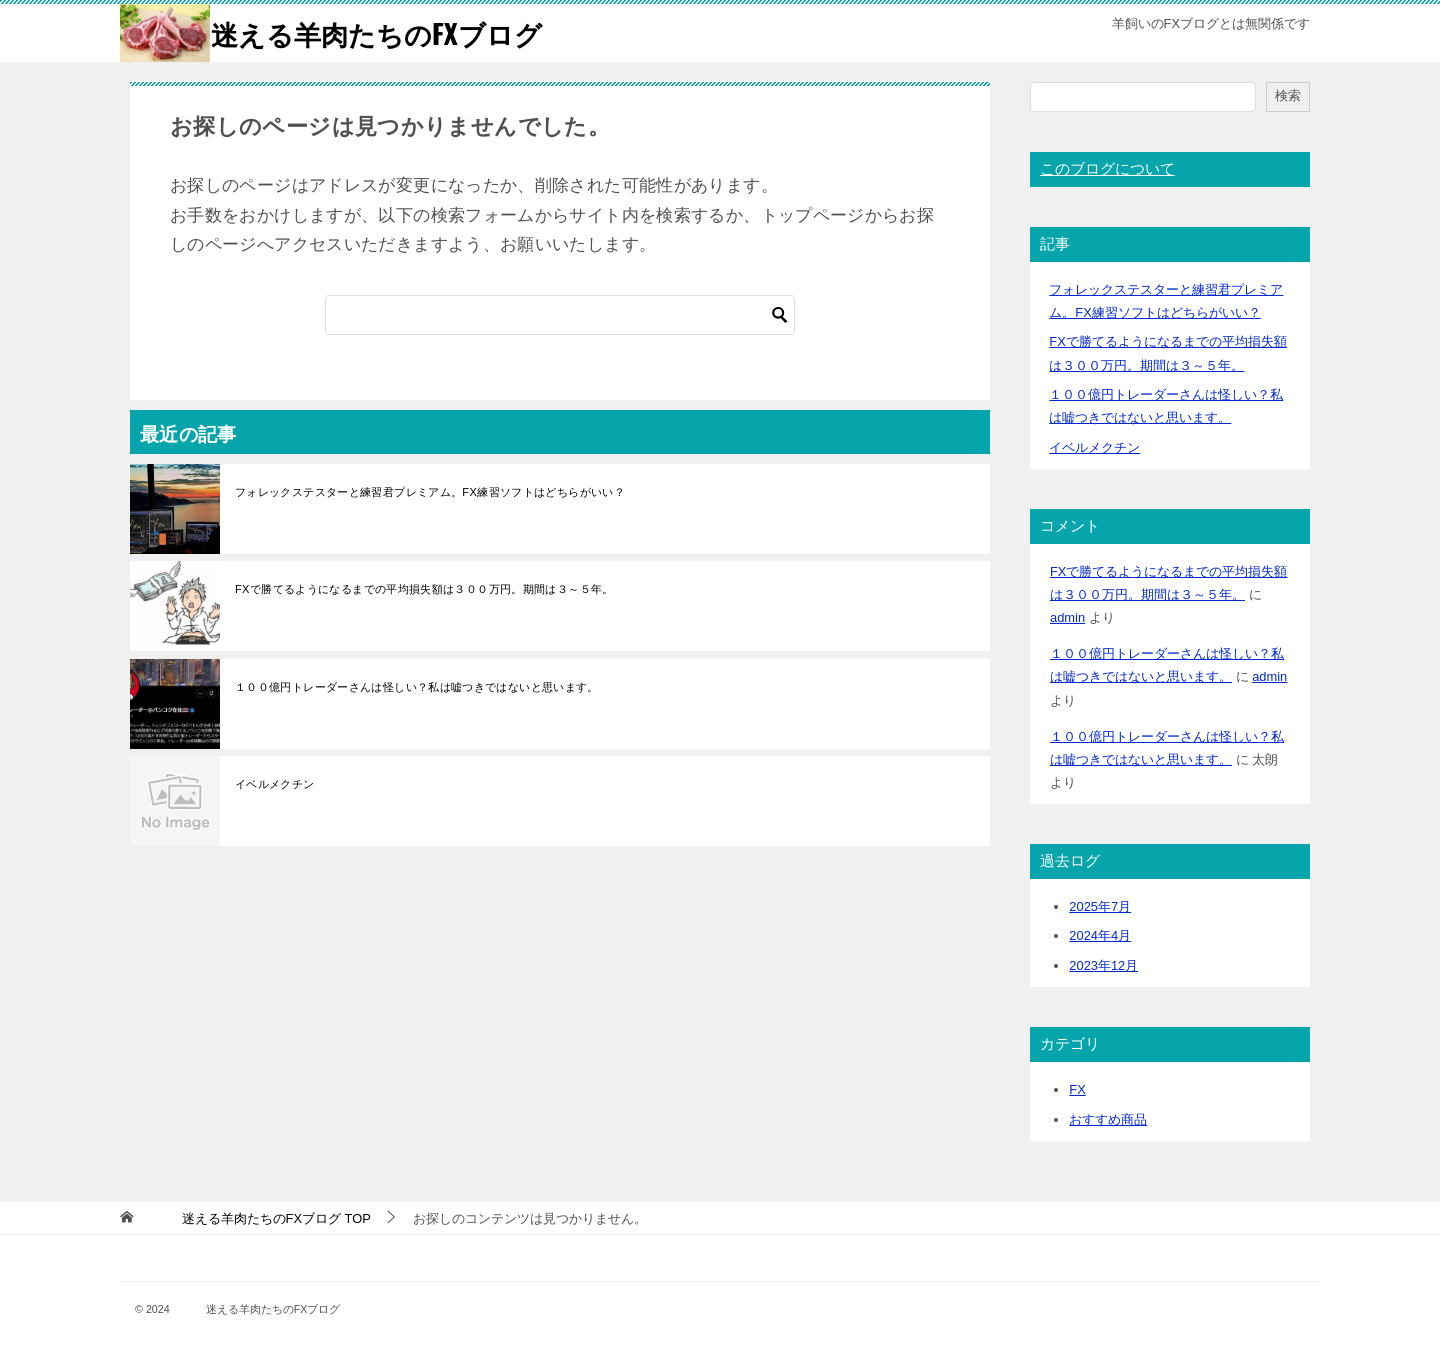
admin (1067, 617)
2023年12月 (1103, 965)
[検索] (560, 314)
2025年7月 (1100, 905)
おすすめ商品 (1108, 1118)
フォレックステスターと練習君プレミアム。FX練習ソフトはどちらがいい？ (430, 492)
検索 (1288, 95)
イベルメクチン (275, 784)
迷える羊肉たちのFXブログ (343, 32)
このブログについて (1107, 169)
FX (1077, 1088)
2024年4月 (1100, 935)
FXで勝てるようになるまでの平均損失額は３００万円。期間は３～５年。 (424, 589)
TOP (257, 1217)
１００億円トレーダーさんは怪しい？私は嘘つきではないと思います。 (417, 686)
